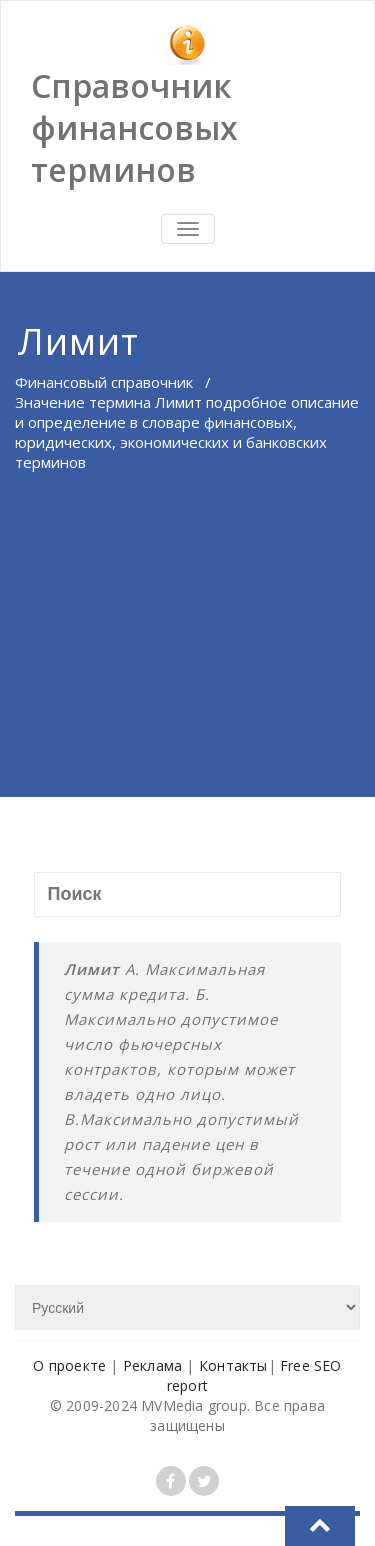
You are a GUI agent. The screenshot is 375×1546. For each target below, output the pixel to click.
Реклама (152, 1365)
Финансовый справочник (104, 382)
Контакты (233, 1365)
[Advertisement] (187, 663)
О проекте (69, 1365)
